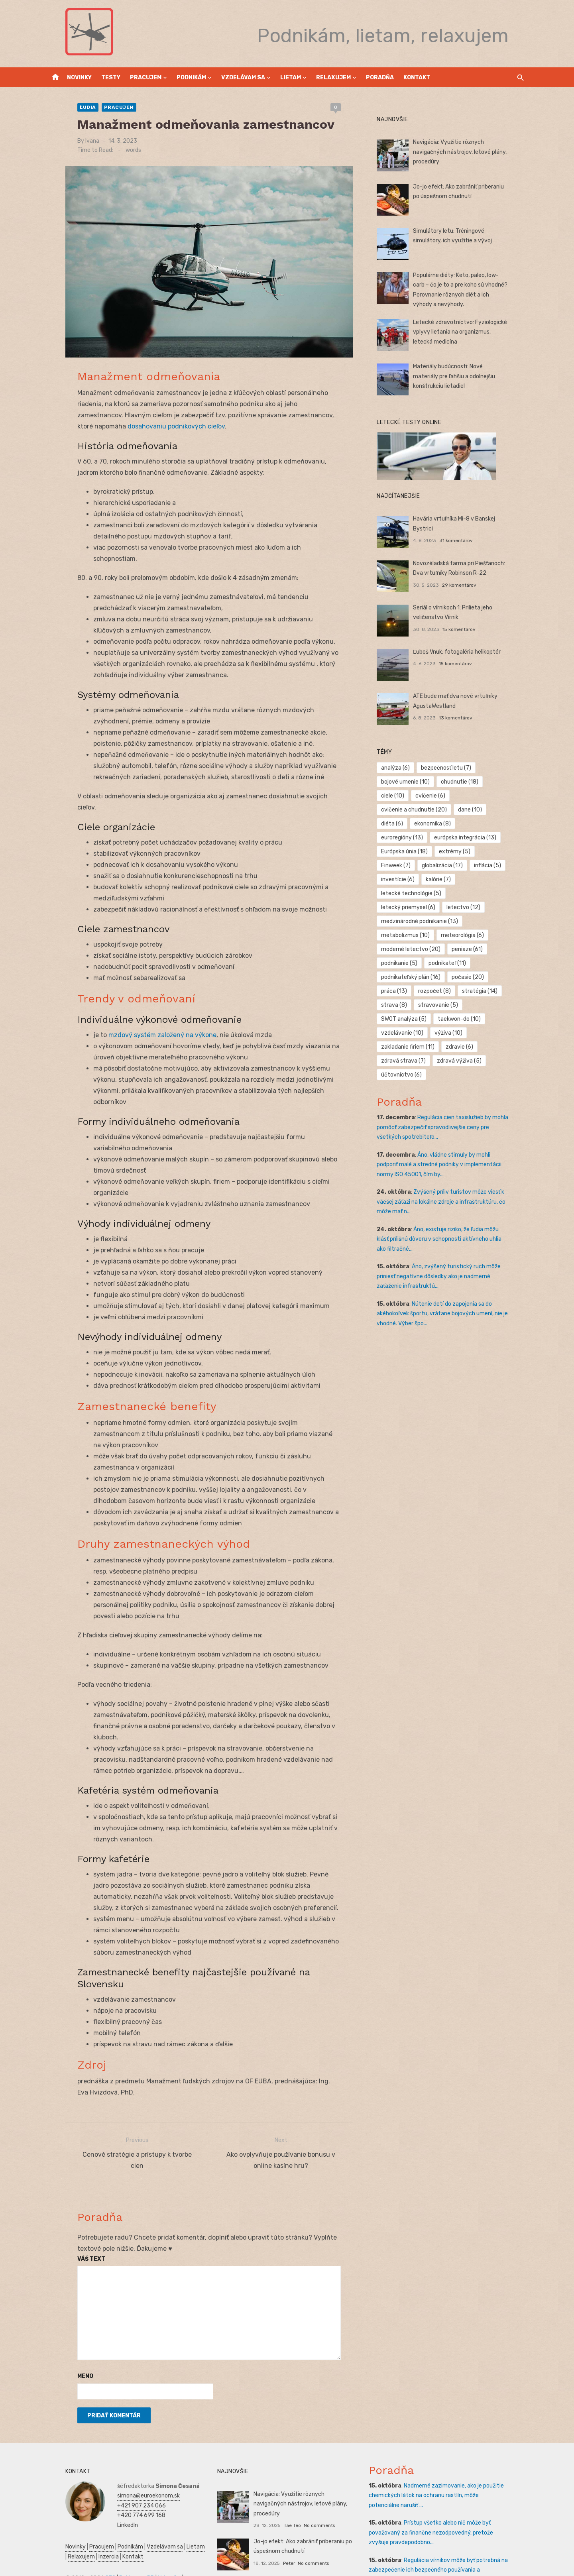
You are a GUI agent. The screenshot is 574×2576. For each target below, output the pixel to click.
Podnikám (191, 77)
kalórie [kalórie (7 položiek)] (399, 865)
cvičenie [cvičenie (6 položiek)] (402, 795)
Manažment (85, 2530)
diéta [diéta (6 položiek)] (433, 809)
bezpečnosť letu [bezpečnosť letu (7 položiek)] (452, 767)
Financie (176, 2530)
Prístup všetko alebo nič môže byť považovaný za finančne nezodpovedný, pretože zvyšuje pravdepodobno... (447, 2474)
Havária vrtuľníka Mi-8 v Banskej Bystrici (470, 518)
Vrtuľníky (151, 2520)
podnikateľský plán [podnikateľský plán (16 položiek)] (416, 949)
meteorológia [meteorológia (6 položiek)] (468, 907)
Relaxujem (333, 77)
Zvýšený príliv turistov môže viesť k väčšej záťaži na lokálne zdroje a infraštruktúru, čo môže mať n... (447, 1160)
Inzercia (89, 2498)
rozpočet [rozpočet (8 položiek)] (440, 963)
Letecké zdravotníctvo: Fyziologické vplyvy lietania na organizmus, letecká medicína (468, 332)
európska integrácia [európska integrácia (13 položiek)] (471, 823)
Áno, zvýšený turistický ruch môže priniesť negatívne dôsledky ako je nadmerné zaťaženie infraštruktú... (453, 1234)
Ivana (75, 141)
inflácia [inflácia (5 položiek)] (452, 851)
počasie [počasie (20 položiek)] (474, 949)
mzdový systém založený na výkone (145, 1028)
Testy (110, 77)
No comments (313, 2457)
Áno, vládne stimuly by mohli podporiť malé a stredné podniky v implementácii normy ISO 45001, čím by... (451, 1123)
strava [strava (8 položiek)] (400, 977)
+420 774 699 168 (124, 2457)
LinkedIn (110, 2467)
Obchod (165, 2549)
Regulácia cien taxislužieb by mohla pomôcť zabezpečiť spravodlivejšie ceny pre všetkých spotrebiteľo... (452, 1085)
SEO (93, 2520)
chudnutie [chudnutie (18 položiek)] (465, 781)
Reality (57, 2530)
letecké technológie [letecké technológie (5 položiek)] (453, 865)
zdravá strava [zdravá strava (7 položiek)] (409, 1019)
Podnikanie (148, 2530)
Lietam (290, 77)
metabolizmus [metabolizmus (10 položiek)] (411, 907)
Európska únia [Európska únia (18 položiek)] (410, 837)
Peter (283, 2502)
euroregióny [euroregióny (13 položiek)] (408, 823)
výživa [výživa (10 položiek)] (401, 1005)
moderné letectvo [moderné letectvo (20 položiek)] (416, 921)
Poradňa (380, 77)
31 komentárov (462, 531)
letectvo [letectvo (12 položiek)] (469, 879)
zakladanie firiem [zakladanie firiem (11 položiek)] (453, 1005)
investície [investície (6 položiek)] (494, 851)
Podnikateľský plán (145, 2539)
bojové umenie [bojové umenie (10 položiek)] (411, 781)
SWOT (110, 2539)
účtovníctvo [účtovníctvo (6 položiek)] (407, 1033)
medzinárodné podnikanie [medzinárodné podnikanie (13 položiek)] (425, 893)
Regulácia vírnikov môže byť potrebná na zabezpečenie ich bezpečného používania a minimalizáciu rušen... (449, 2512)
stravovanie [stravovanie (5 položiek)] (444, 977)
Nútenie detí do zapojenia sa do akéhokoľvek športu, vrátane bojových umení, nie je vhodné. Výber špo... (448, 1272)
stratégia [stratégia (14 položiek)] (485, 963)
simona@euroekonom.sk (131, 2437)
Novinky (79, 77)
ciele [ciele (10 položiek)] (507, 781)
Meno (68, 2318)
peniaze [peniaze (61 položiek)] (473, 921)
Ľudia (70, 107)
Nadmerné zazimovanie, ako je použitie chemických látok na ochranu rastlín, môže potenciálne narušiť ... (446, 2437)
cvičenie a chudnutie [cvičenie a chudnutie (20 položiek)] (461, 795)
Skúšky (143, 2549)
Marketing (95, 2549)
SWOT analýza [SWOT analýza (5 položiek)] (498, 977)
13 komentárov (461, 718)
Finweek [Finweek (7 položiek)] (502, 837)
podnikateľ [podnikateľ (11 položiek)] (453, 935)
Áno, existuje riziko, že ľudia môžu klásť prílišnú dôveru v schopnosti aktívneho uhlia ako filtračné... (450, 1197)
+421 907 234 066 (124, 2447)
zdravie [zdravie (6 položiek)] (504, 1005)
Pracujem (145, 77)
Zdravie (89, 2539)
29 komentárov (465, 585)
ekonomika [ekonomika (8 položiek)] (473, 809)
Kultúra (120, 2549)
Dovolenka (61, 2559)
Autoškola (180, 2520)
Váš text (74, 2200)
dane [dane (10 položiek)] (399, 809)
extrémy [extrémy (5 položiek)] (460, 837)
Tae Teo (286, 2457)
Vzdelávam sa (243, 77)
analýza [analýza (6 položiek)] (401, 767)
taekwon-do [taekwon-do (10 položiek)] (408, 991)
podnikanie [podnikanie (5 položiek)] (405, 935)
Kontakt (416, 77)
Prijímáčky (117, 2530)
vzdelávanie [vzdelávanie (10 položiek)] (462, 991)
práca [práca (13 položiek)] (400, 963)
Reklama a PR (119, 2520)
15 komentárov (465, 629)
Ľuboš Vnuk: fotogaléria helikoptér (463, 651)
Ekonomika (62, 2539)
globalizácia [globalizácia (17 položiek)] (407, 851)
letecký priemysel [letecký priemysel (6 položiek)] (414, 879)
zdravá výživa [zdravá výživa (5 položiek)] (465, 1019)
